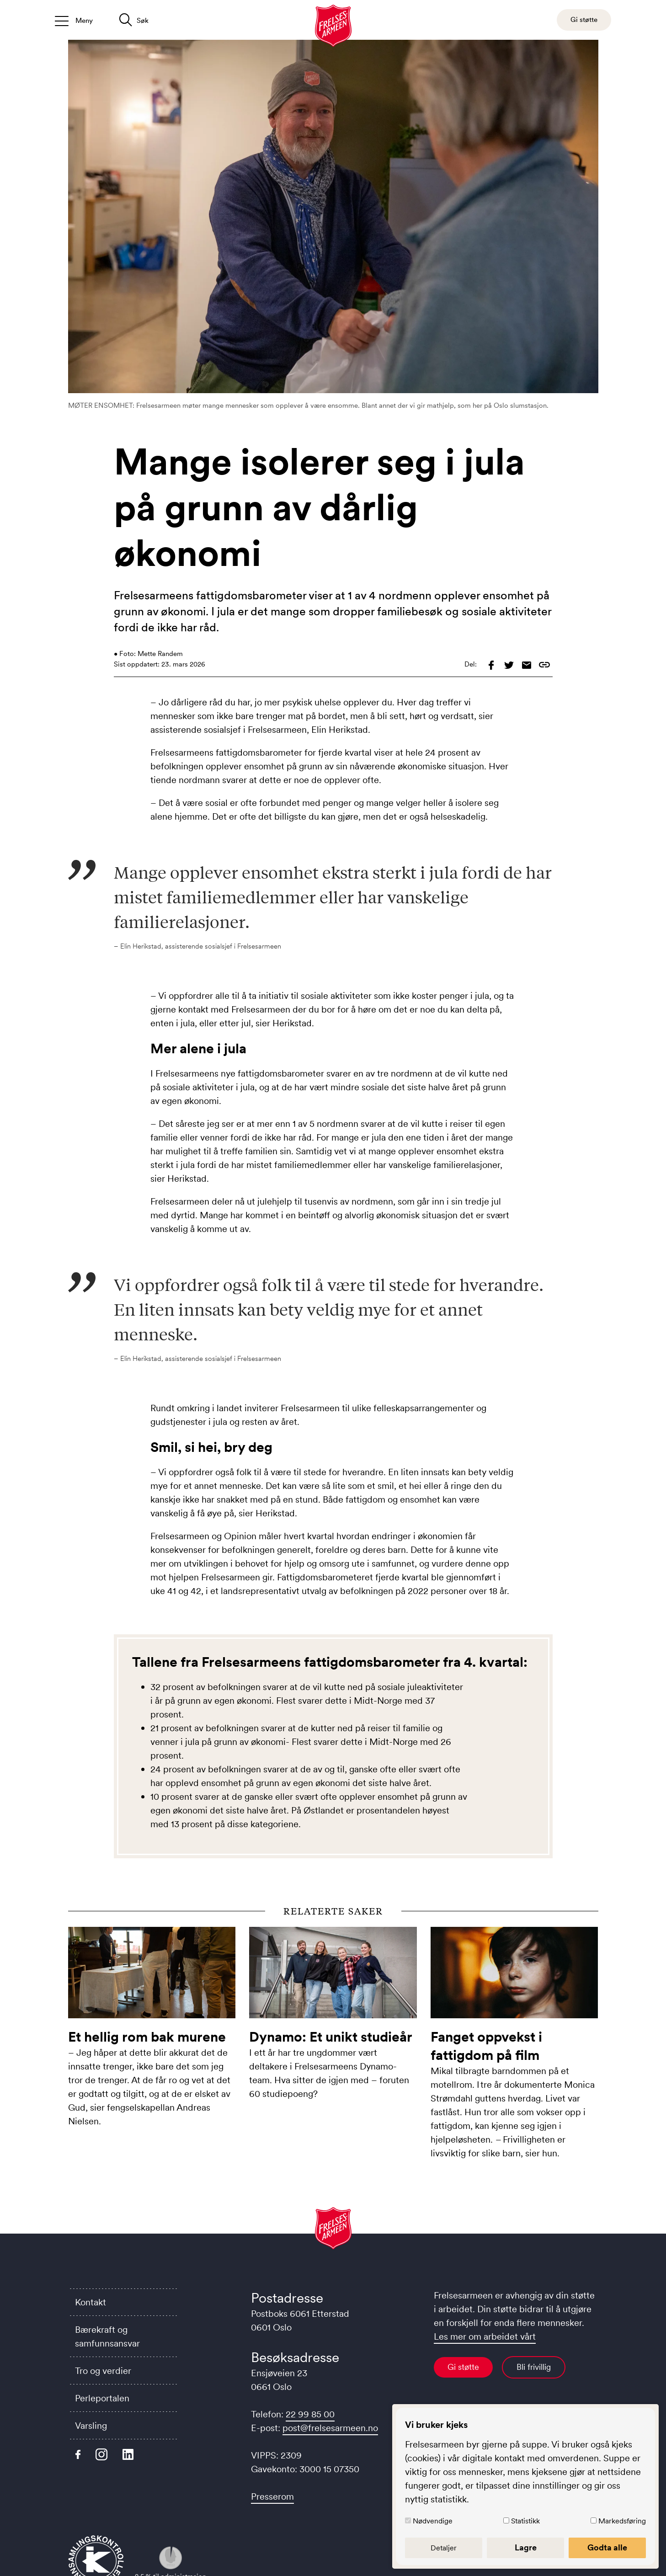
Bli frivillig (534, 2367)
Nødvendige (433, 2520)
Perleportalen (102, 2398)
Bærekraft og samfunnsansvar (107, 2336)
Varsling (91, 2426)
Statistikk (525, 2520)
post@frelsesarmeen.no (330, 2428)
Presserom (272, 2496)
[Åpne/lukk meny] (74, 20)
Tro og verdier (103, 2371)
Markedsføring (622, 2520)
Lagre (526, 2548)
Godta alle (607, 2548)
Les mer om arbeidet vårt (485, 2336)
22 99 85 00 (310, 2414)
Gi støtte (463, 2367)
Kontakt (90, 2302)
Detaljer (444, 2547)
